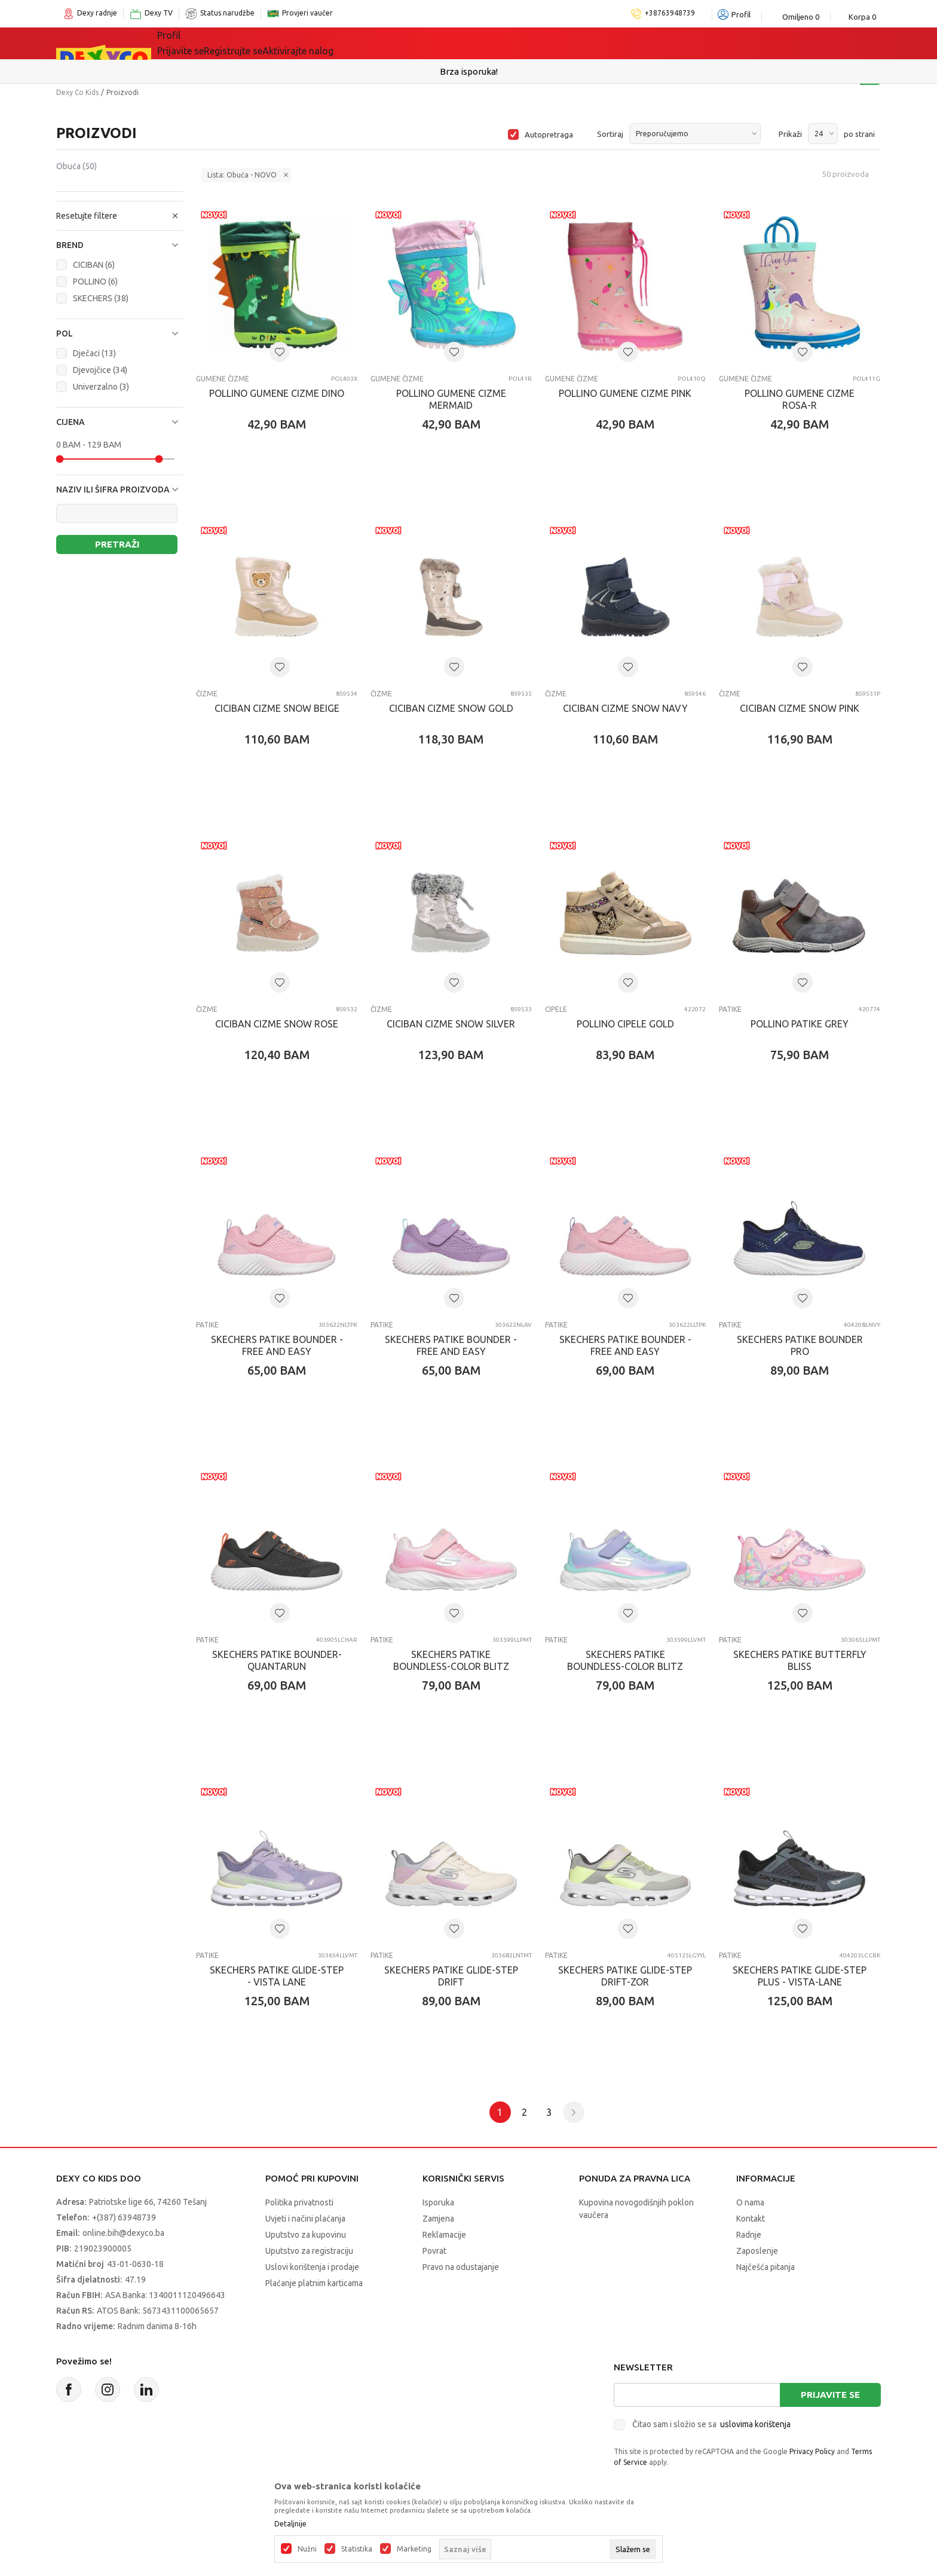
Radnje (748, 2235)
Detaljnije (290, 2524)
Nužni (307, 2549)
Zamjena (438, 2218)
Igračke (283, 43)
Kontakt (750, 2218)
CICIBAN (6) (94, 265)
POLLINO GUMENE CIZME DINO (276, 393)
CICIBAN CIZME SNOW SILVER (451, 1023)
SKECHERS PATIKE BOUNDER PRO (800, 1345)
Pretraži (117, 544)
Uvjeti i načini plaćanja (305, 2218)
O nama (750, 2202)
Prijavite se (830, 2395)
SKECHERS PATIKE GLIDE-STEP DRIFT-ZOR (625, 1976)
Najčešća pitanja (765, 2267)
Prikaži (790, 134)
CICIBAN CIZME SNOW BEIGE (277, 708)
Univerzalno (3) (101, 386)
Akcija (420, 43)
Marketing (414, 2549)
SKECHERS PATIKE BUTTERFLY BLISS (799, 1660)
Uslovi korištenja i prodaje (312, 2267)
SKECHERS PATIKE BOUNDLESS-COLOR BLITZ (451, 1660)
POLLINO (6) (95, 281)
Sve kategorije (206, 43)
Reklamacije (444, 2235)
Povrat (434, 2251)
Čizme (207, 693)
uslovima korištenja (755, 2424)
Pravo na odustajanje (460, 2267)
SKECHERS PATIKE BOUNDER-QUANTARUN (277, 1660)
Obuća (76, 166)
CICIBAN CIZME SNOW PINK (799, 708)
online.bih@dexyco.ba (123, 2233)
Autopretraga (549, 134)
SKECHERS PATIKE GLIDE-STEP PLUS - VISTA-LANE (799, 1976)
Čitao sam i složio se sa (711, 2424)
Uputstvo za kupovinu (305, 2235)
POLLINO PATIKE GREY (800, 1023)
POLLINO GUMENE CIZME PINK (625, 393)
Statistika (356, 2549)
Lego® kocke (353, 43)
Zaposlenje (757, 2251)
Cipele (556, 1009)
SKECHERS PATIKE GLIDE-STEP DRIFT (451, 1976)
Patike (730, 1009)
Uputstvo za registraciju (309, 2251)
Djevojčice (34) (100, 370)
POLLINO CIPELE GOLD (625, 1023)
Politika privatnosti (299, 2202)
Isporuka (438, 2202)
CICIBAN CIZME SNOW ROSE (276, 1023)
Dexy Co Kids (77, 92)
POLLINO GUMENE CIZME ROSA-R (800, 399)
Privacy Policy (812, 2451)
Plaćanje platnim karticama (314, 2283)
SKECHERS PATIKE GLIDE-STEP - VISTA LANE (277, 1976)
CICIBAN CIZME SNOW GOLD (451, 708)
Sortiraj (610, 134)
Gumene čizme (222, 379)
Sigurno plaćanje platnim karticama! (469, 71)
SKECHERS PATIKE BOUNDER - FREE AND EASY (277, 1345)
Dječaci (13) (94, 353)
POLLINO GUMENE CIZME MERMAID (451, 399)
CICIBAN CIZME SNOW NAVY (625, 708)
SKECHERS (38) (100, 298)
